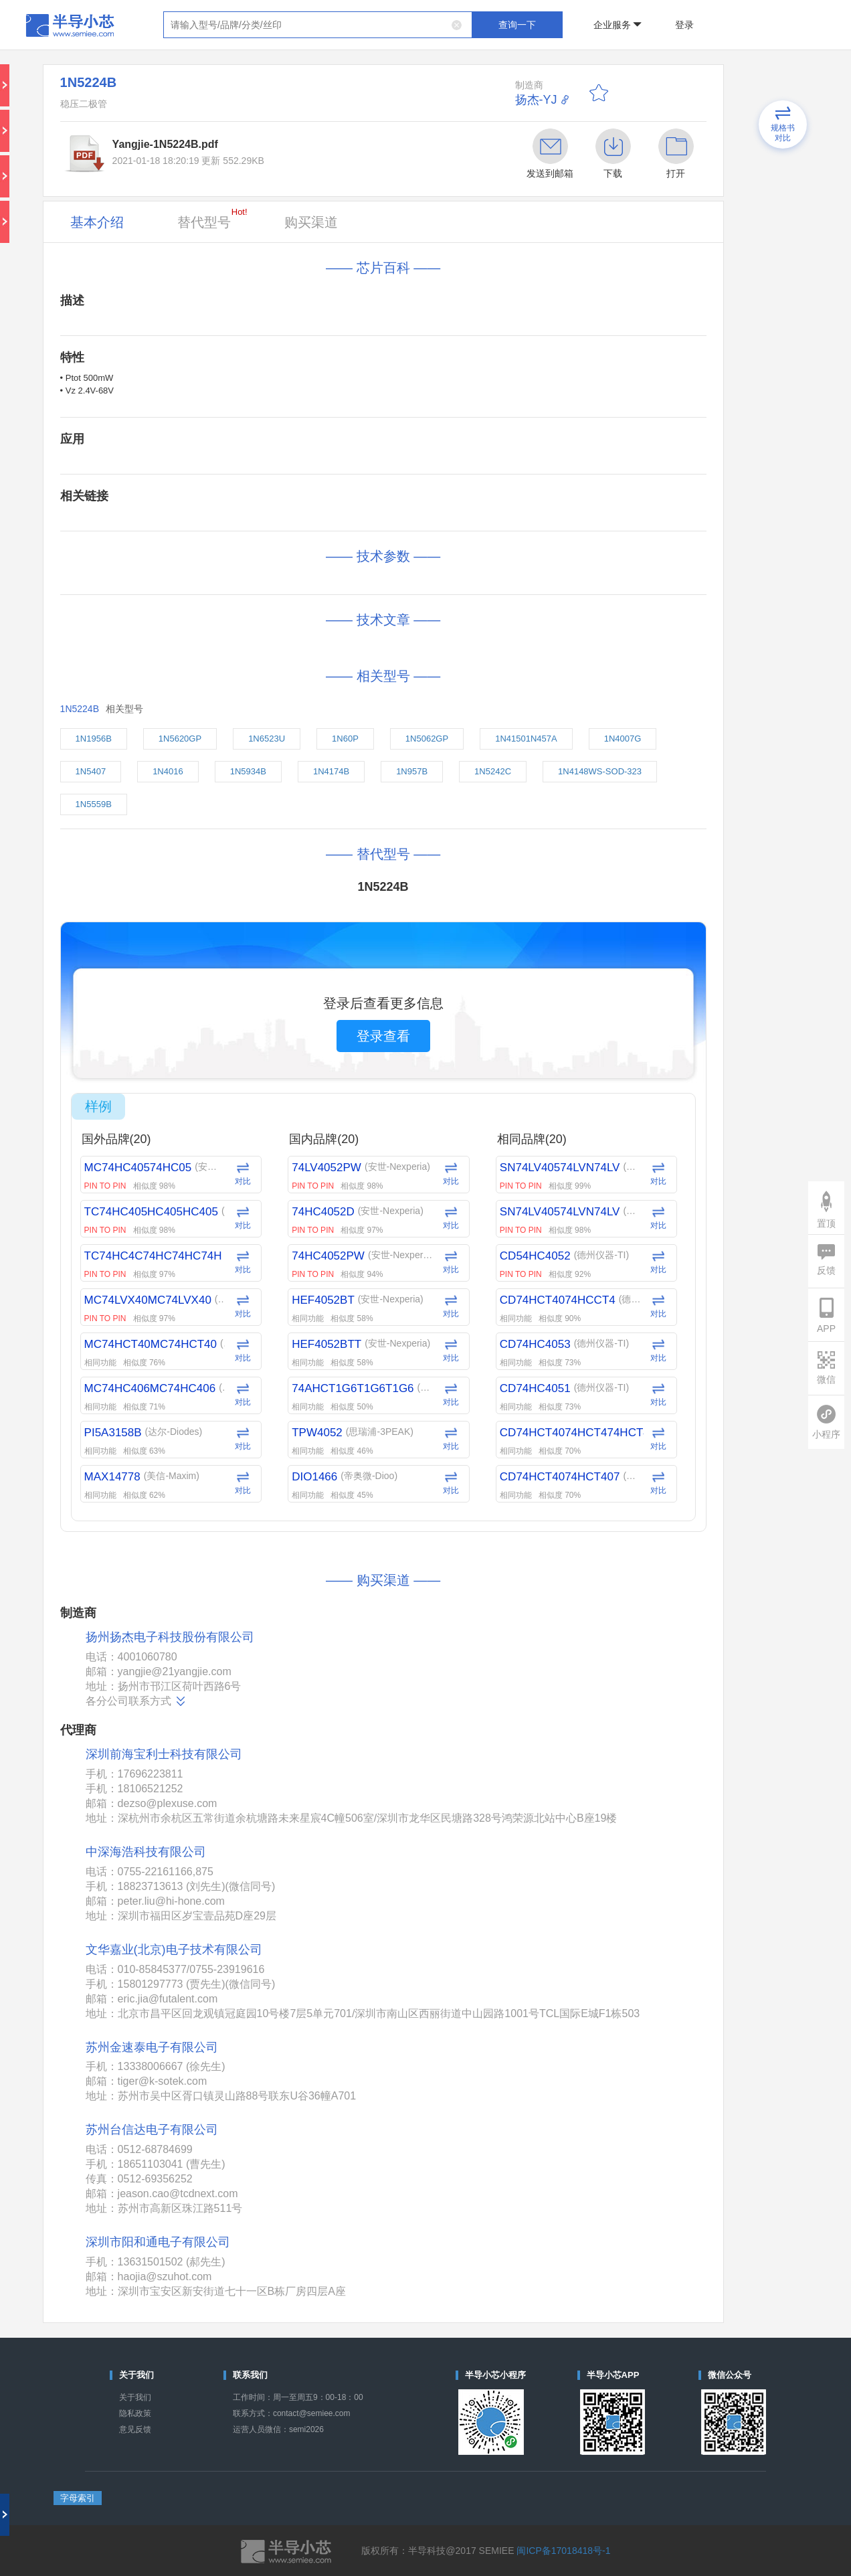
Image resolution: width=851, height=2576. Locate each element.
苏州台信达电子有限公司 (152, 2129)
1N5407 (91, 771)
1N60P (345, 739)
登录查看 (383, 1036)
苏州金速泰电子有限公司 (152, 2047)
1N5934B (248, 771)
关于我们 (135, 2397)
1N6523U (266, 739)
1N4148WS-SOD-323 (600, 771)
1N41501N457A (526, 739)
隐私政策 (135, 2413)
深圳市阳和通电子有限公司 (158, 2242)
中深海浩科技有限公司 (146, 1852)
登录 (684, 24)
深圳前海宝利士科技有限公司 (164, 1754)
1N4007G (623, 739)
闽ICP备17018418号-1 (563, 2550)
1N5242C (492, 771)
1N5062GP (426, 739)
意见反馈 (135, 2429)
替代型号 (212, 218)
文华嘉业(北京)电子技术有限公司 (174, 1949)
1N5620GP (180, 739)
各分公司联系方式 (136, 1701)
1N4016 (168, 771)
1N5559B (94, 804)
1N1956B (94, 739)
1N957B (412, 771)
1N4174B (331, 771)
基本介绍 (97, 222)
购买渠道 (311, 222)
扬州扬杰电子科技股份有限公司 (170, 1637)
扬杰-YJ (536, 99)
